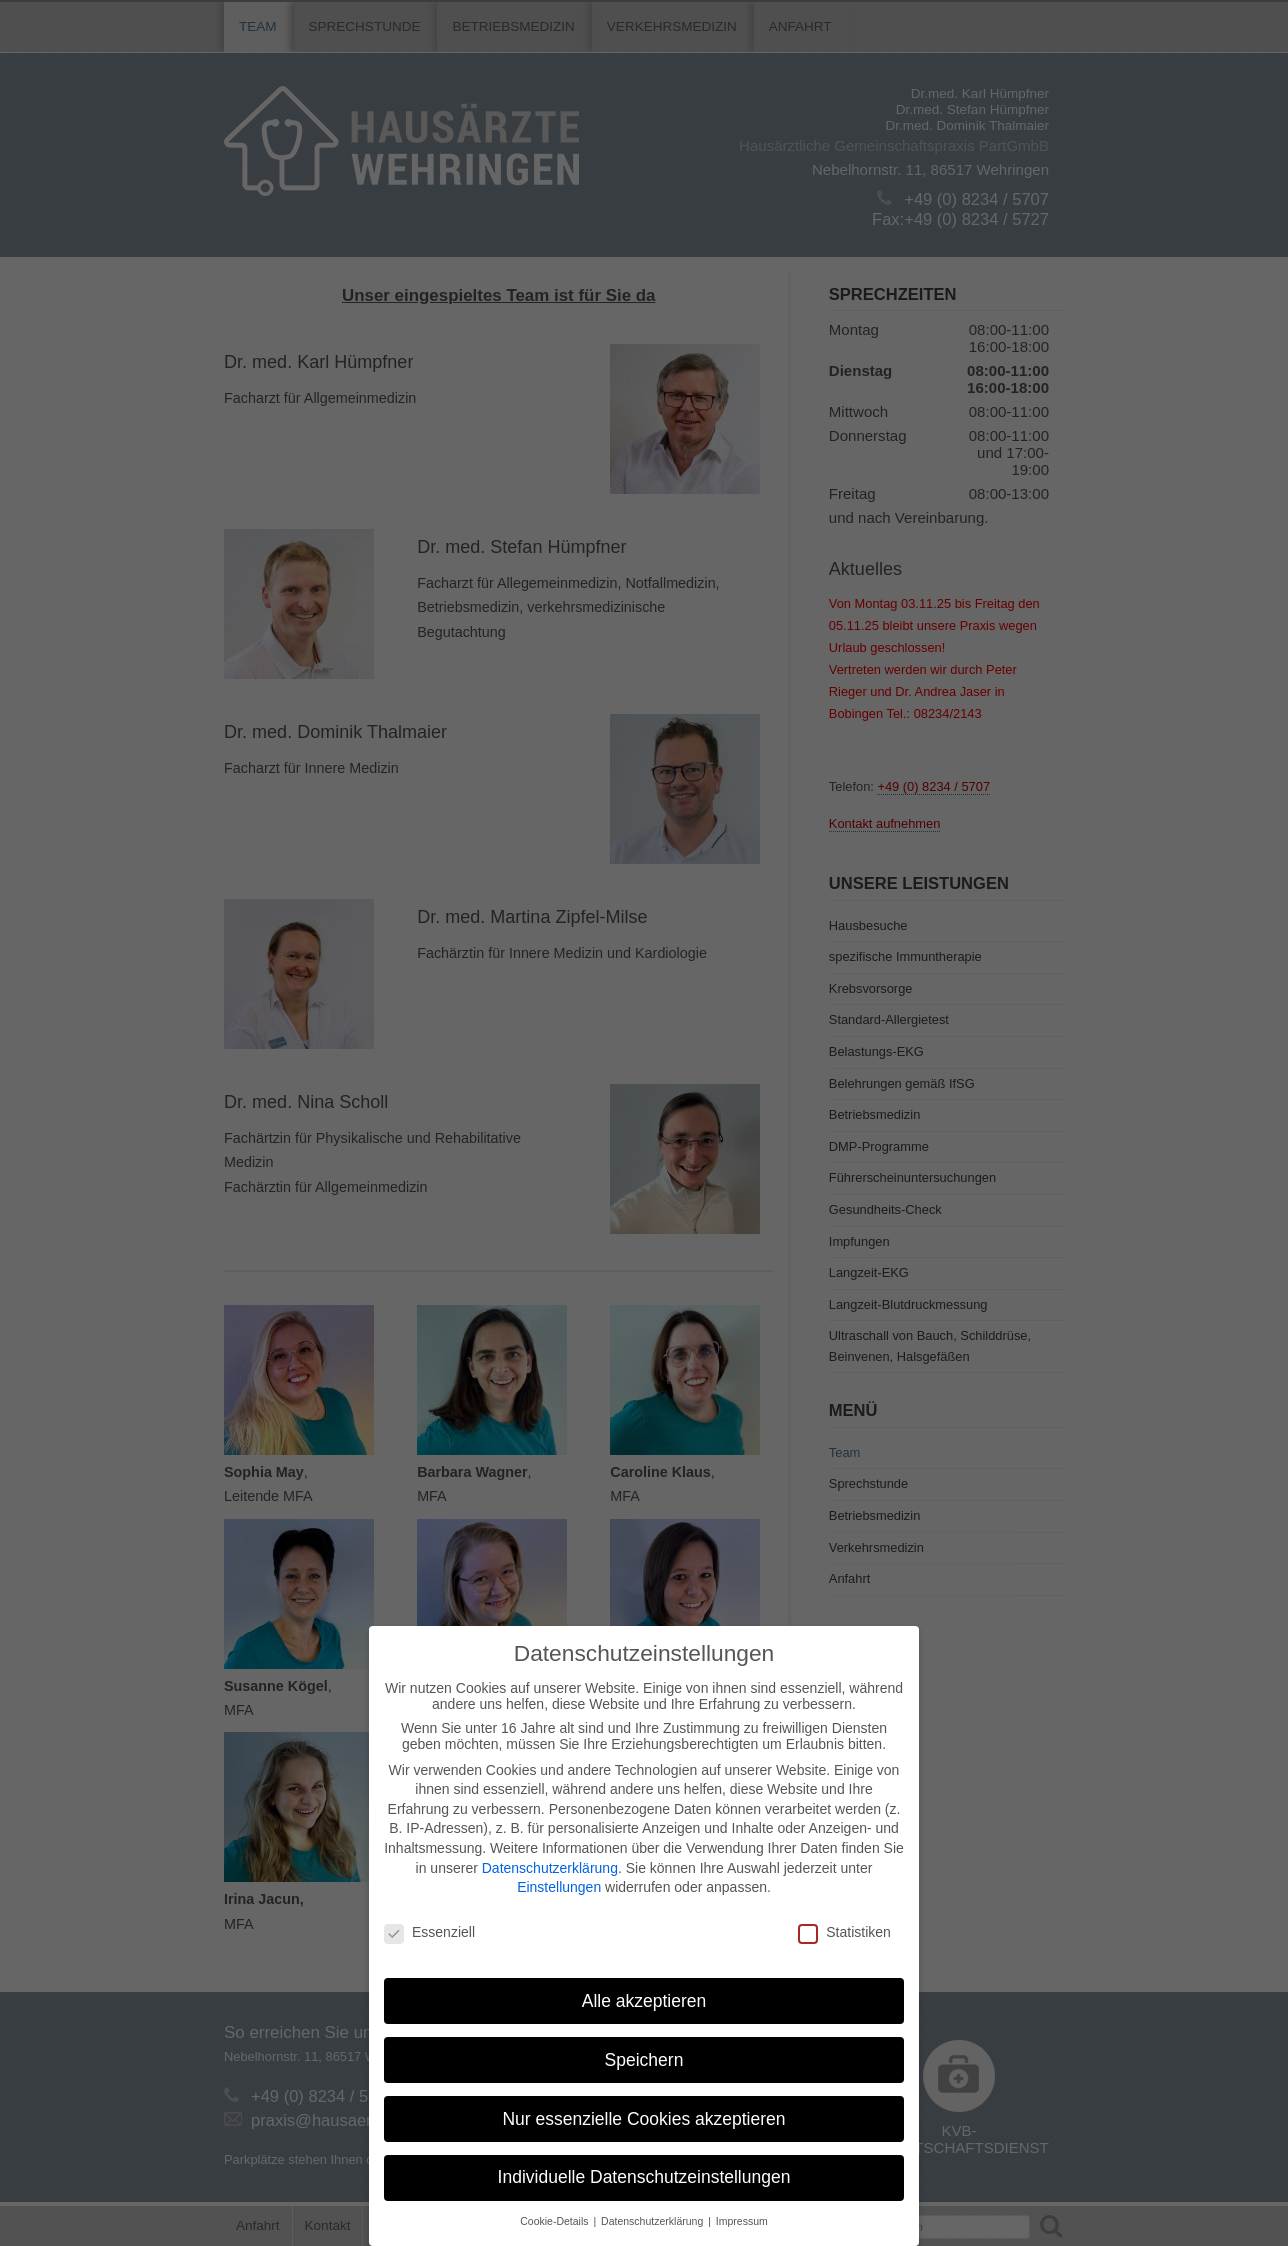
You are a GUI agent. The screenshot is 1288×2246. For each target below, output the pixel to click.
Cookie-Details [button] (555, 2221)
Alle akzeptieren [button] (644, 2001)
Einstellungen (559, 1887)
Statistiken (844, 1932)
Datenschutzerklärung (550, 1868)
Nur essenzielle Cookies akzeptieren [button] (643, 2119)
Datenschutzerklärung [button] (653, 2221)
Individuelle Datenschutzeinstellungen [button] (644, 2177)
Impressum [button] (742, 2221)
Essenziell (429, 1932)
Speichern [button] (644, 2060)
